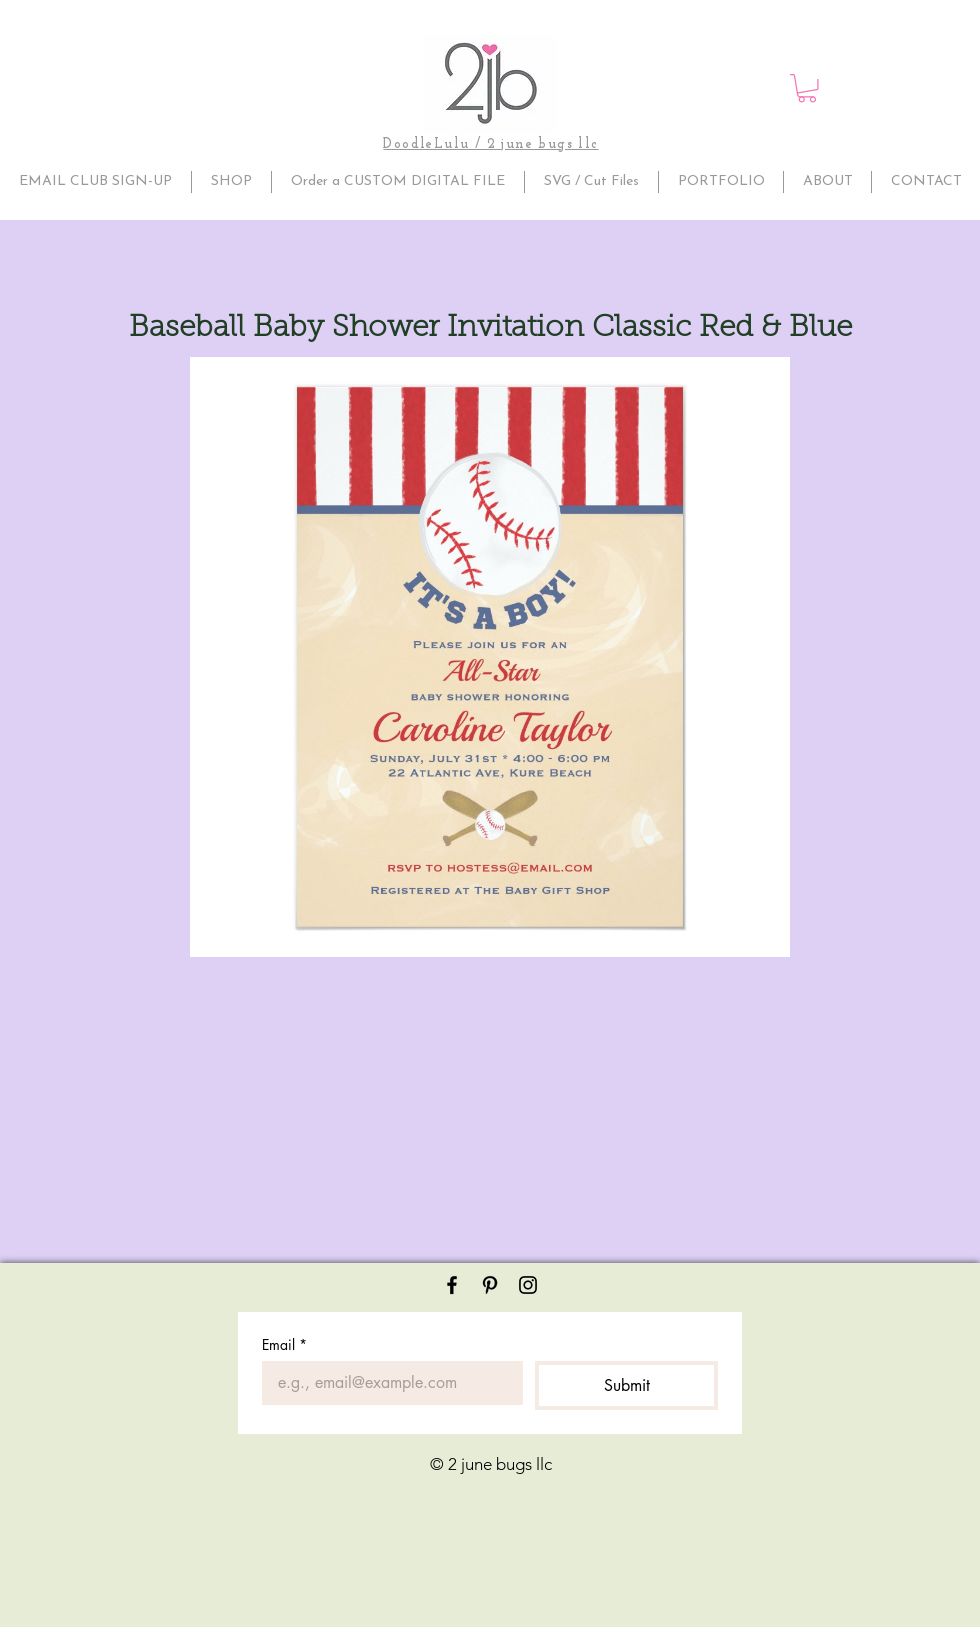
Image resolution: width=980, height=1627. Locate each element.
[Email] (386, 1383)
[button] (807, 88)
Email (284, 1344)
